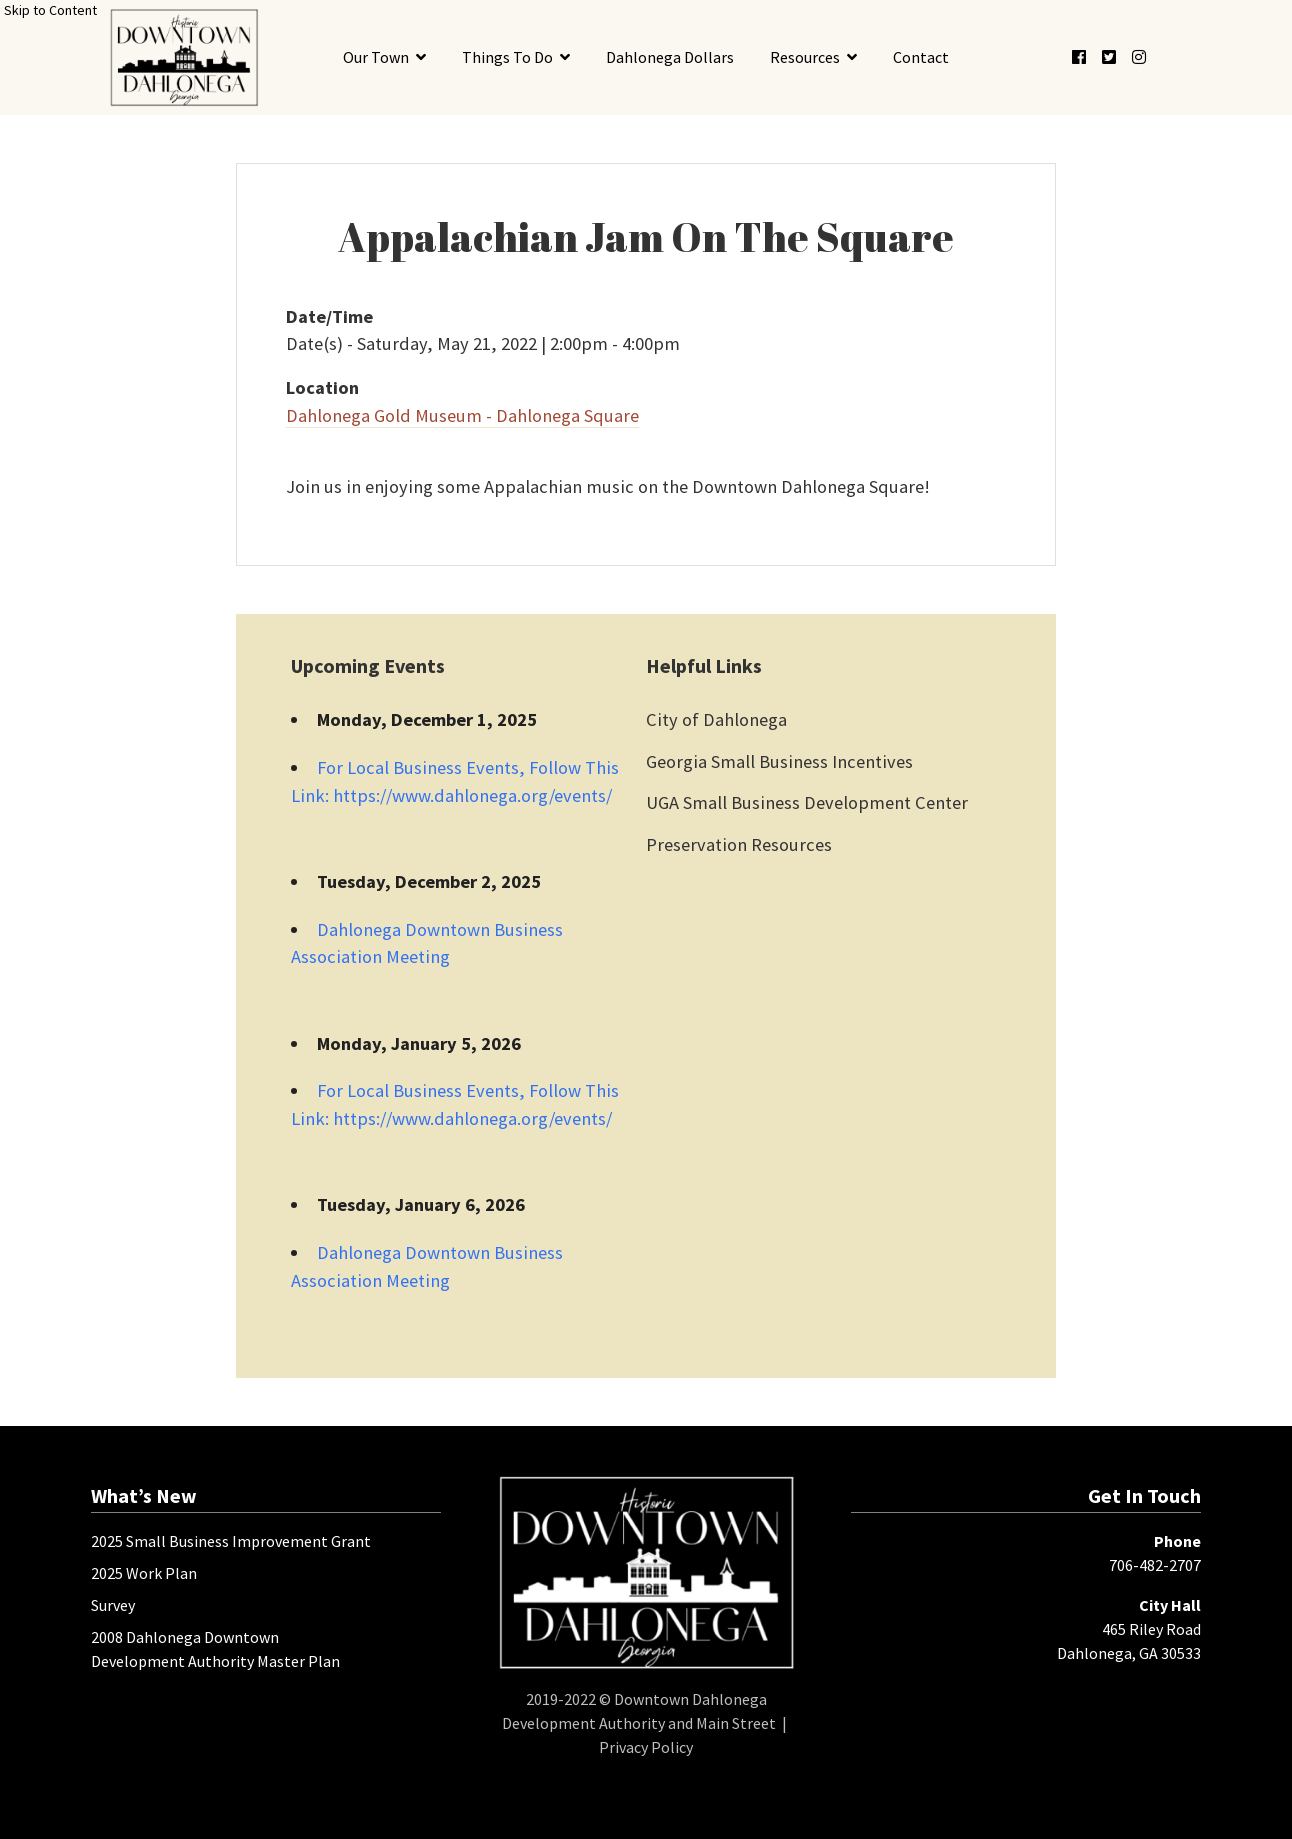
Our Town (376, 57)
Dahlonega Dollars (670, 57)
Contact (921, 57)
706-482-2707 (1155, 1565)
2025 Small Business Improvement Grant (231, 1541)
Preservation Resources (739, 844)
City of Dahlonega (716, 719)
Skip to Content (50, 10)
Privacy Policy (646, 1747)
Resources (805, 57)
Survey (113, 1605)
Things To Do (507, 57)
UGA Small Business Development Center (807, 802)
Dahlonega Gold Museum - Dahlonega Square (462, 415)
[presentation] (183, 57)
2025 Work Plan (144, 1573)
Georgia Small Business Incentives (779, 761)
